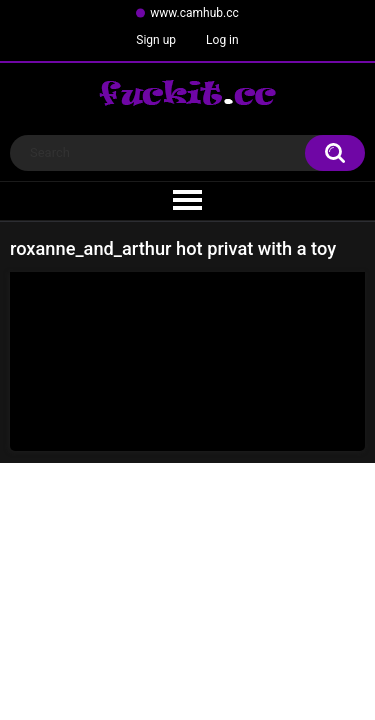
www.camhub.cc (194, 13)
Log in (222, 40)
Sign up (156, 40)
